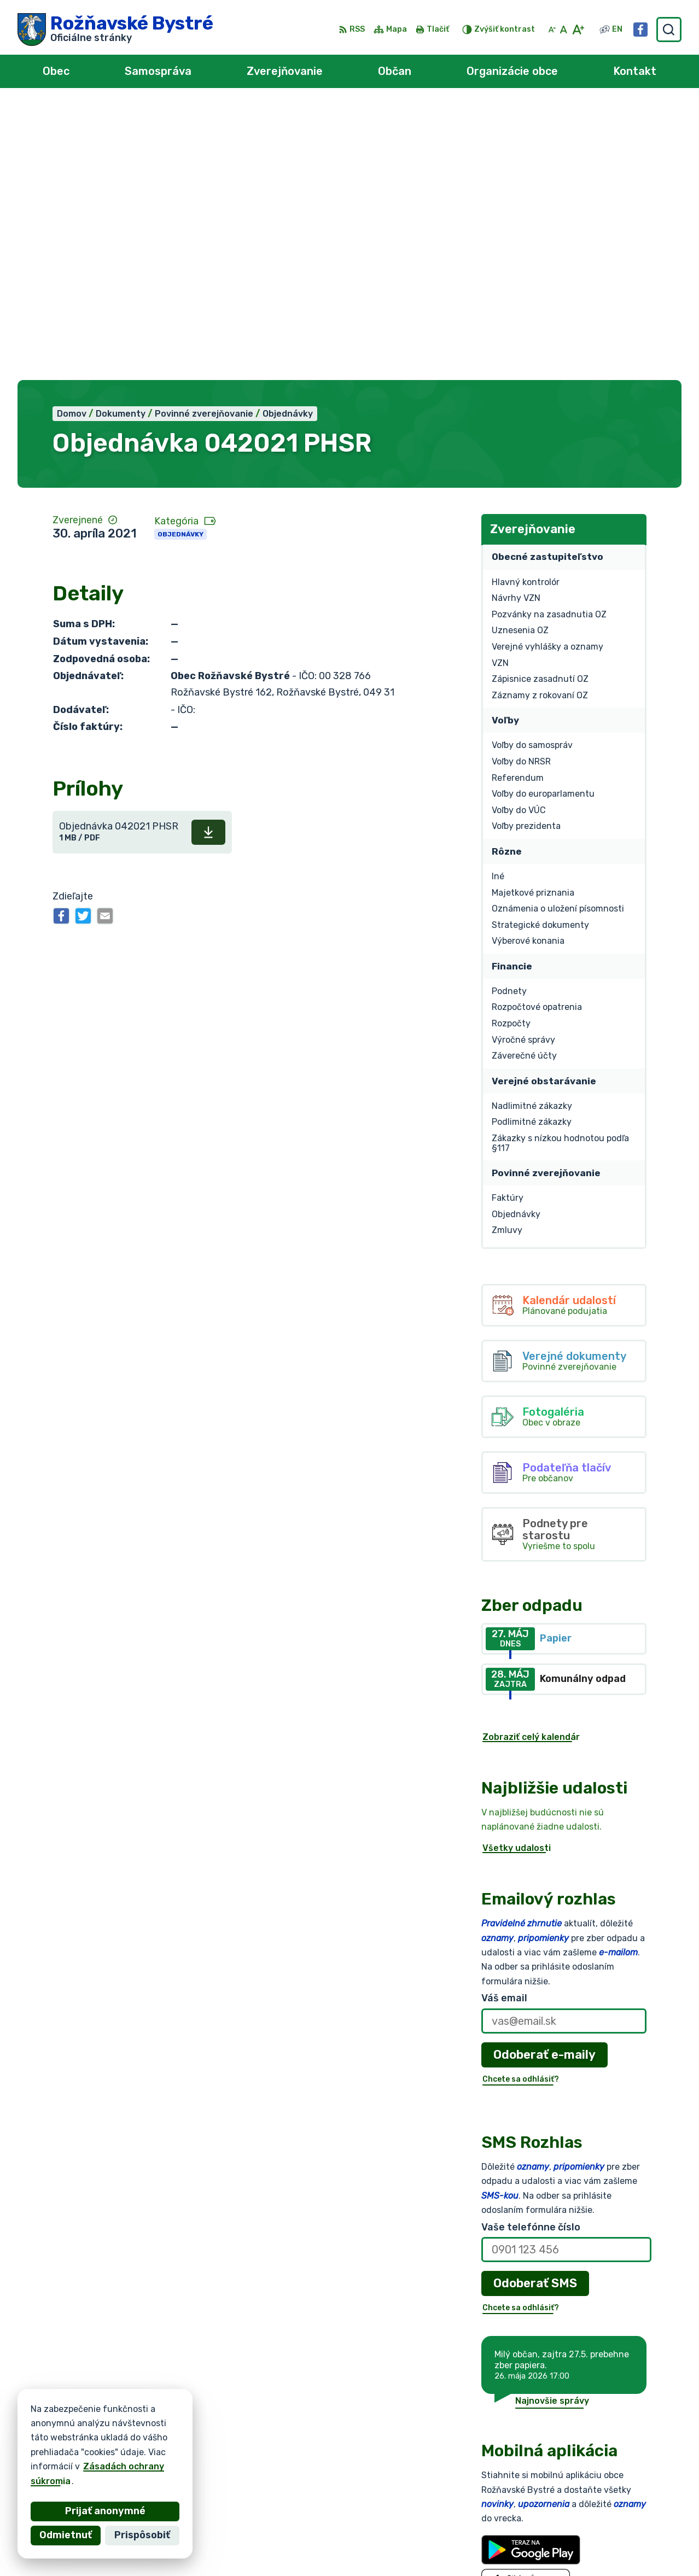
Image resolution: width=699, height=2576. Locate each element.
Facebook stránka (598, 2552)
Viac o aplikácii (514, 2334)
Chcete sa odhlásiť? (520, 1803)
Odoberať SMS (535, 2007)
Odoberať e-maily (544, 1778)
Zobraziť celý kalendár (531, 1461)
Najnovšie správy (552, 2124)
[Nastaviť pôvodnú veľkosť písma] (563, 29)
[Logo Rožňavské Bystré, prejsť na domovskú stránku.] (115, 29)
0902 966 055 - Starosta (614, 2515)
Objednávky (180, 258)
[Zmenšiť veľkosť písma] (552, 29)
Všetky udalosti (516, 1572)
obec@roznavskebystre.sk (616, 2539)
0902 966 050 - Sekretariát (619, 2527)
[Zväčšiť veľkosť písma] (577, 29)
